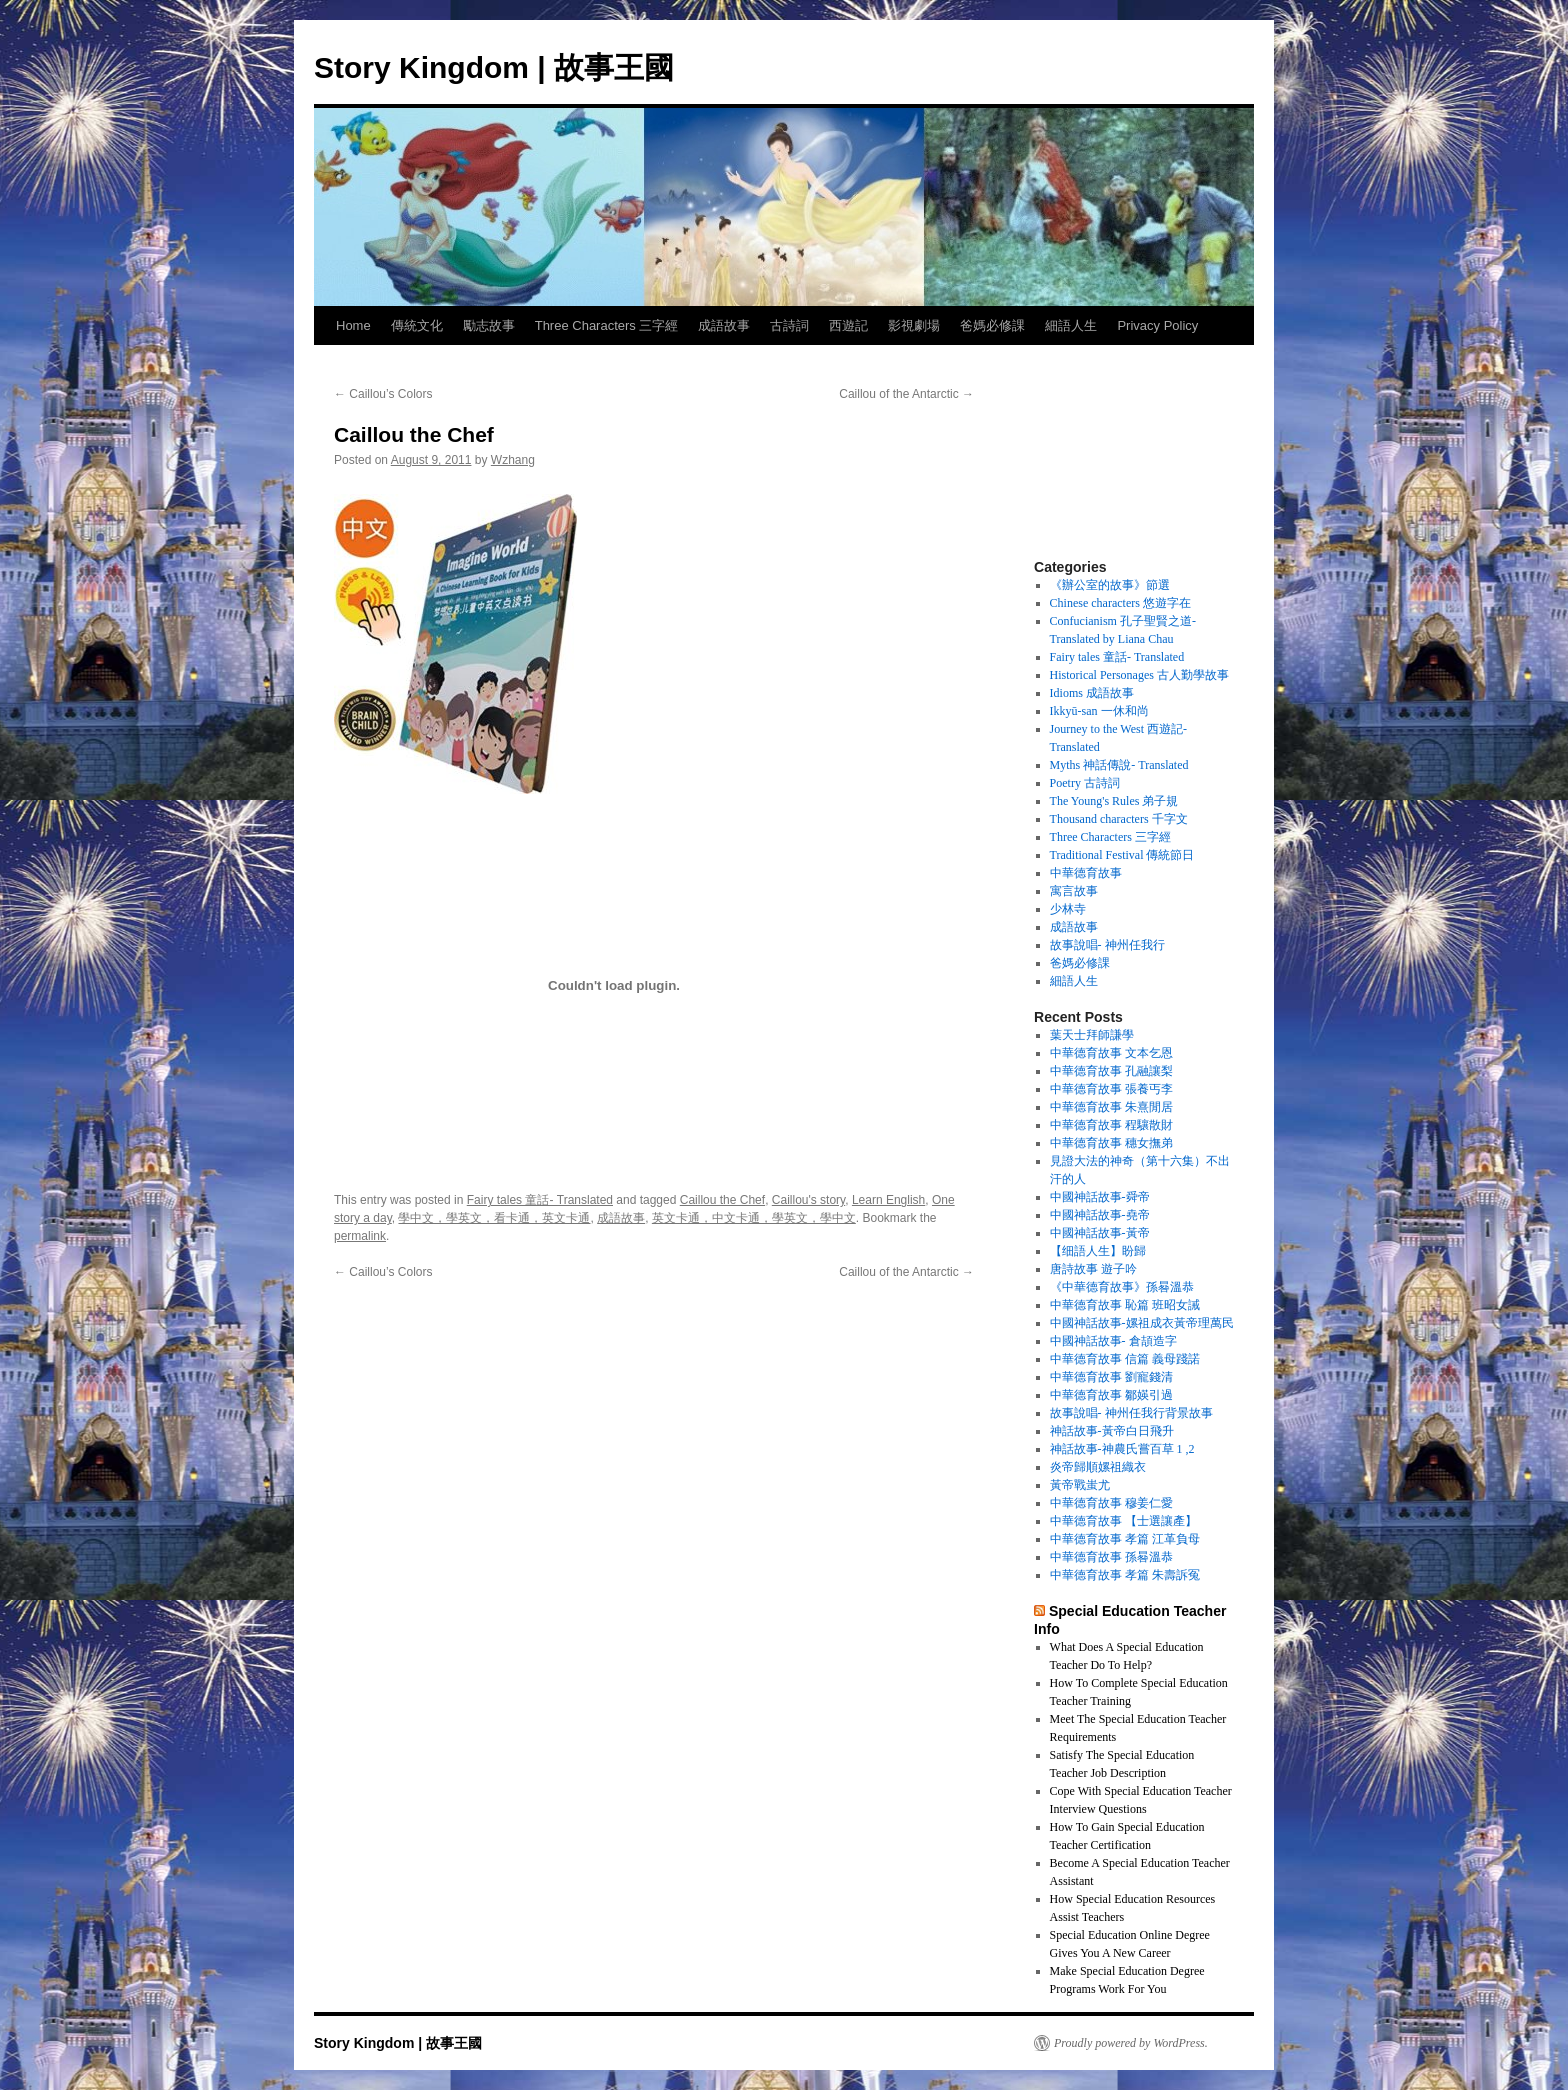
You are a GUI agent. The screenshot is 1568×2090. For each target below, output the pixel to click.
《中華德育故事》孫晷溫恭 (1122, 1287)
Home (353, 325)
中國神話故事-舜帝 (1100, 1197)
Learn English (888, 1200)
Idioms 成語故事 (1092, 693)
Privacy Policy (1157, 325)
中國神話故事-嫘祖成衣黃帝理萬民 (1142, 1323)
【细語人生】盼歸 (1098, 1251)
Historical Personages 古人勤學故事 (1139, 675)
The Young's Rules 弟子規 (1114, 801)
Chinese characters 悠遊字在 (1120, 603)
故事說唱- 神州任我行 (1107, 945)
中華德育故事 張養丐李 (1111, 1089)
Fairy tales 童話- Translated (540, 1200)
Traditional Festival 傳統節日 (1122, 855)
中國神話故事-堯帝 (1100, 1215)
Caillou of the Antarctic (906, 394)
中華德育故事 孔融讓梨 (1111, 1071)
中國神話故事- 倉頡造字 (1113, 1341)
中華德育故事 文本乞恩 (1111, 1053)
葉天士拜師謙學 (1092, 1035)
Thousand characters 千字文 (1119, 819)
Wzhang (513, 460)
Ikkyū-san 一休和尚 (1099, 711)
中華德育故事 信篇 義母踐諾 (1125, 1359)
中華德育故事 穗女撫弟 (1111, 1143)
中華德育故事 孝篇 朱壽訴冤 (1125, 1575)
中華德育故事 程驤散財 (1111, 1125)
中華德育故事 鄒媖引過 (1111, 1395)
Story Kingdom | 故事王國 (494, 67)
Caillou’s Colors (383, 394)
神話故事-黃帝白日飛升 (1112, 1431)
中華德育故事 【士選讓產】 (1123, 1521)
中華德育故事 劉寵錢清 (1111, 1377)
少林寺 (1068, 909)
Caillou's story (808, 1200)
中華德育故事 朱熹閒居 (1111, 1107)
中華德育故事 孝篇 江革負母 (1125, 1539)
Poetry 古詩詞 (1085, 783)
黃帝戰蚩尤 (1080, 1485)
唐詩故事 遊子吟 (1093, 1269)
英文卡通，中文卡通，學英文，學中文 (754, 1218)
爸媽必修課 (992, 325)
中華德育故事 (1086, 873)
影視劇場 (914, 325)
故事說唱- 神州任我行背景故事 (1131, 1413)
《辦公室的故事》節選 (1110, 585)
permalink (360, 1236)
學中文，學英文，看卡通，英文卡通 (494, 1218)
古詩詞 (789, 325)
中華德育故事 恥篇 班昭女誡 (1125, 1305)
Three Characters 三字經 (607, 325)
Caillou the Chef (722, 1200)
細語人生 (1071, 325)
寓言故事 (1074, 891)
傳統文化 (417, 325)
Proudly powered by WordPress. (1131, 2043)
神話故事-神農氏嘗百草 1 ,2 (1122, 1449)
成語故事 (724, 325)
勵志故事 (489, 325)
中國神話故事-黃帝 (1100, 1233)
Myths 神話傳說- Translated (1119, 765)
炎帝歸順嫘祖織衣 (1098, 1467)
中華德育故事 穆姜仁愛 (1111, 1503)
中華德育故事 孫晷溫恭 (1111, 1557)
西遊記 (848, 325)
